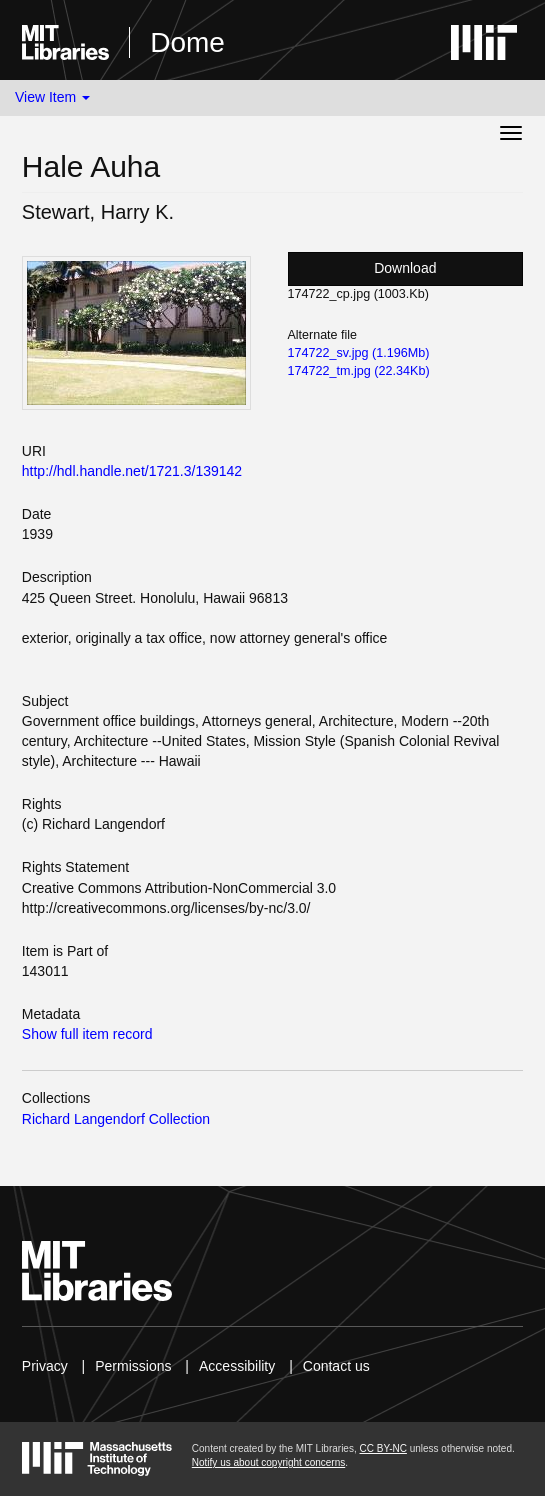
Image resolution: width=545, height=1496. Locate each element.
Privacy (45, 1366)
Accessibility (237, 1366)
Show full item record (87, 1034)
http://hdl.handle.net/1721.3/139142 (132, 471)
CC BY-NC (382, 1448)
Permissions (133, 1366)
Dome (187, 42)
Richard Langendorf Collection (116, 1119)
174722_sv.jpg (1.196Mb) (359, 353)
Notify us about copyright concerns (268, 1462)
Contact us (336, 1366)
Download (405, 268)
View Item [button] (52, 97)
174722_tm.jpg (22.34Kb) (359, 371)
